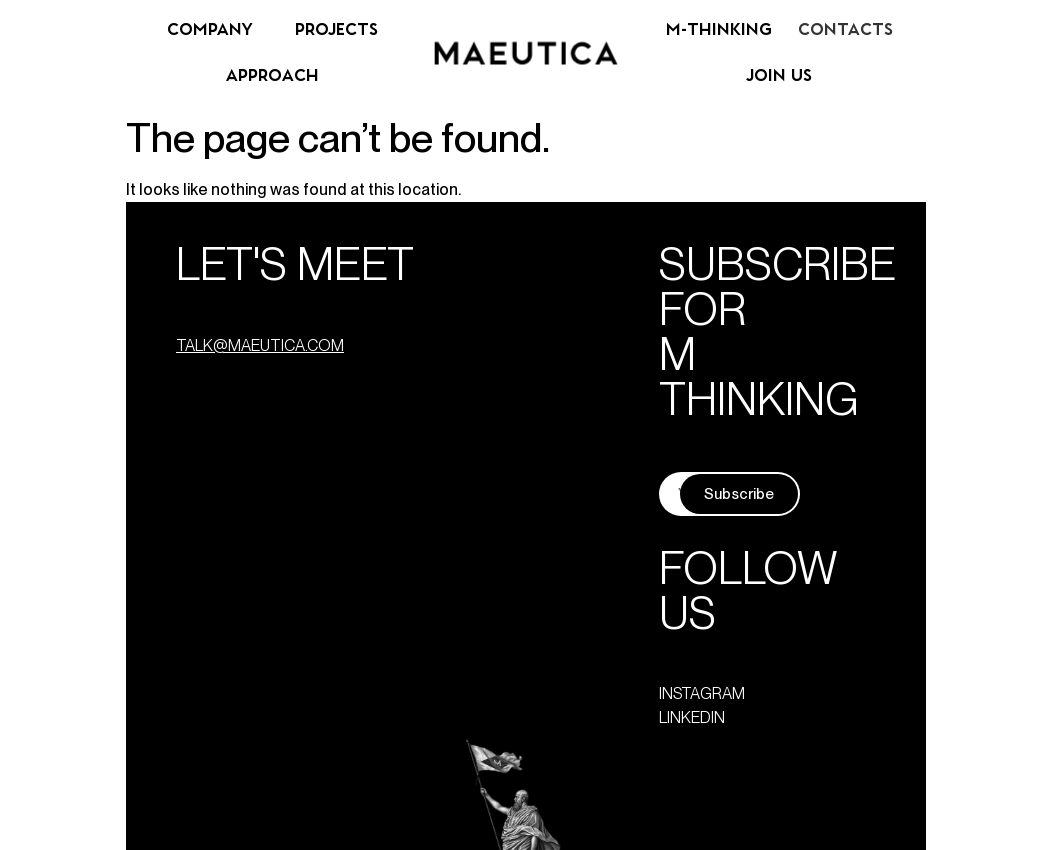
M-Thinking (719, 30)
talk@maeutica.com (260, 345)
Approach (272, 76)
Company (210, 30)
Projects (336, 30)
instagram (702, 693)
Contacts (845, 30)
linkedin (692, 717)
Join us (779, 76)
